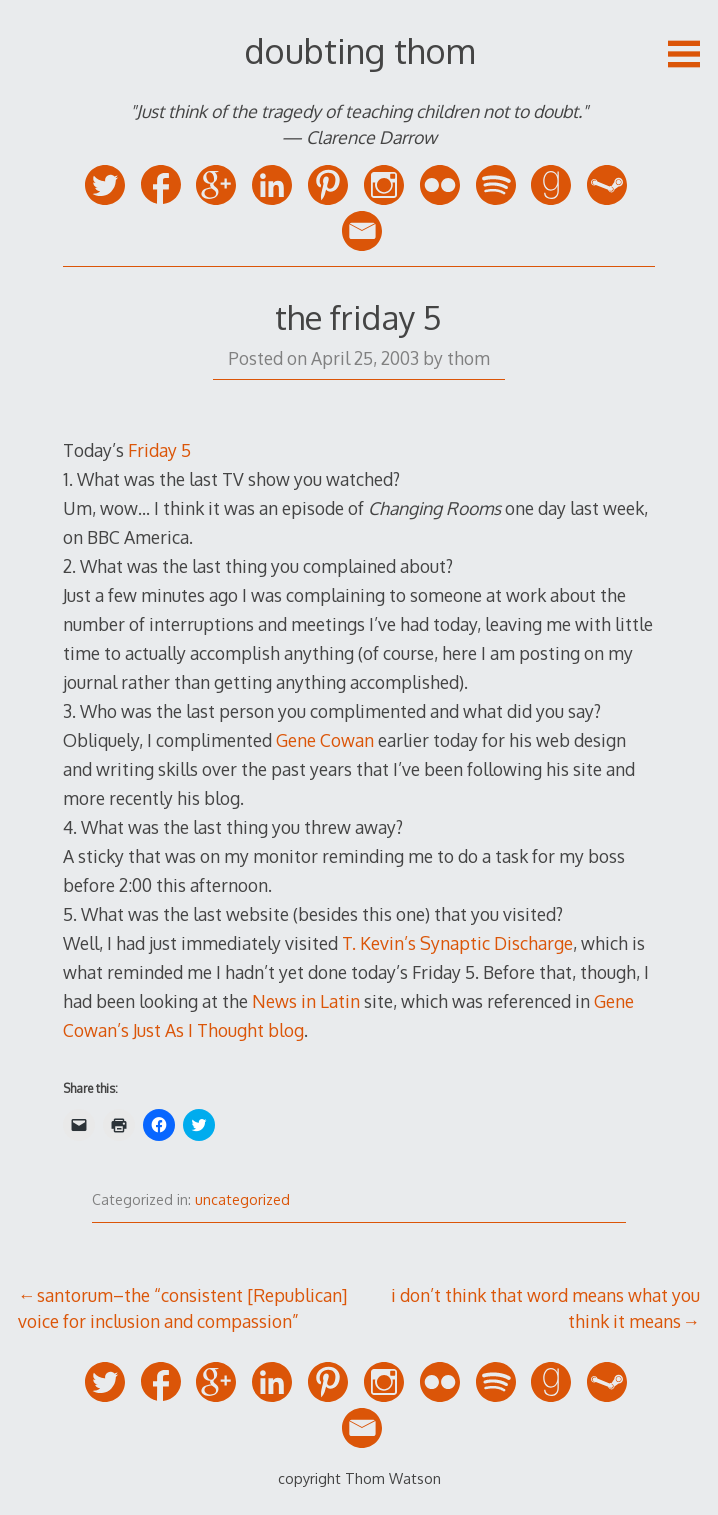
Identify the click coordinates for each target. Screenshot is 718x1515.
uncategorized (242, 1199)
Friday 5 (159, 450)
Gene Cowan (325, 740)
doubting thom (359, 50)
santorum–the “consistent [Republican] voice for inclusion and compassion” (182, 1308)
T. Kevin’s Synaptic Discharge (457, 943)
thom (468, 358)
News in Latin (306, 1001)
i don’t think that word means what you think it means (545, 1308)
